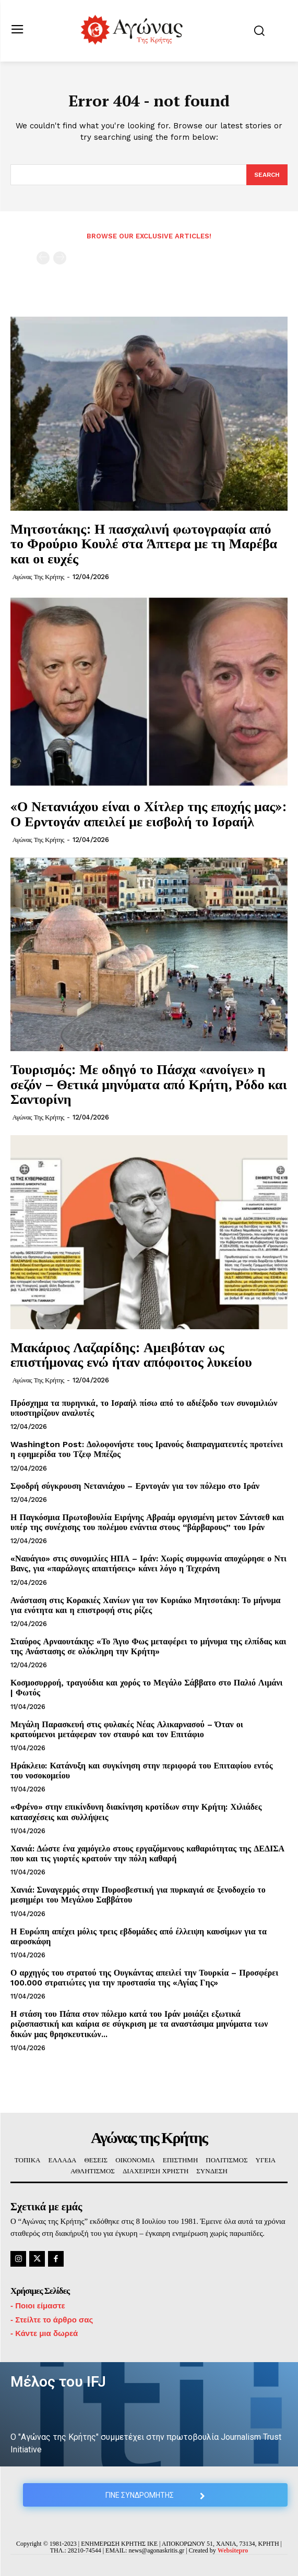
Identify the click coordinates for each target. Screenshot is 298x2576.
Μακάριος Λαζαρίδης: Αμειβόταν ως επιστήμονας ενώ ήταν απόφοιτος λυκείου (131, 1354)
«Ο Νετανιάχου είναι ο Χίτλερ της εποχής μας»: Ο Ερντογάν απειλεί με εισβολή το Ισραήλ (148, 813)
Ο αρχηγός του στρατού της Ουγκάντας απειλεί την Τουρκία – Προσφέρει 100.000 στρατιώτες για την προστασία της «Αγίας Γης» (144, 1978)
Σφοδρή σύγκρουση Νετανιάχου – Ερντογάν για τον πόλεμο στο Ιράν (134, 1486)
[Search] (267, 174)
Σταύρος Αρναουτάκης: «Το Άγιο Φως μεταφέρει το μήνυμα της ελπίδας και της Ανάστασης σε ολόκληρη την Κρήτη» (148, 1646)
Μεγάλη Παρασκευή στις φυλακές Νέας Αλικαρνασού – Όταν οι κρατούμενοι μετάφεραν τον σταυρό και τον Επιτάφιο (126, 1729)
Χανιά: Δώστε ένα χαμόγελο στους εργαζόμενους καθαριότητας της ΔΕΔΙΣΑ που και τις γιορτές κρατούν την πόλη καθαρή (147, 1853)
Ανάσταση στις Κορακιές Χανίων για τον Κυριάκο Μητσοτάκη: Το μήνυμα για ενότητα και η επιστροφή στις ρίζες (145, 1605)
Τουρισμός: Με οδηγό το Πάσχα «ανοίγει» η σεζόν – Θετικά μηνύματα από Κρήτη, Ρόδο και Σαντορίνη (148, 1084)
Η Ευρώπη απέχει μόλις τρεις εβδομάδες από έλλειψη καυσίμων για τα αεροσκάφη (138, 1936)
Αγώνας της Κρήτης (38, 577)
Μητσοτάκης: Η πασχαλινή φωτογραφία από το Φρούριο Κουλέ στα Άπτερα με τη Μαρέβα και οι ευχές (143, 543)
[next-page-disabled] (59, 257)
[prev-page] (43, 257)
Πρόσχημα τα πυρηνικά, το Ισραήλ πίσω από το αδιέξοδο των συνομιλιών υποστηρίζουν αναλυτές (143, 1408)
